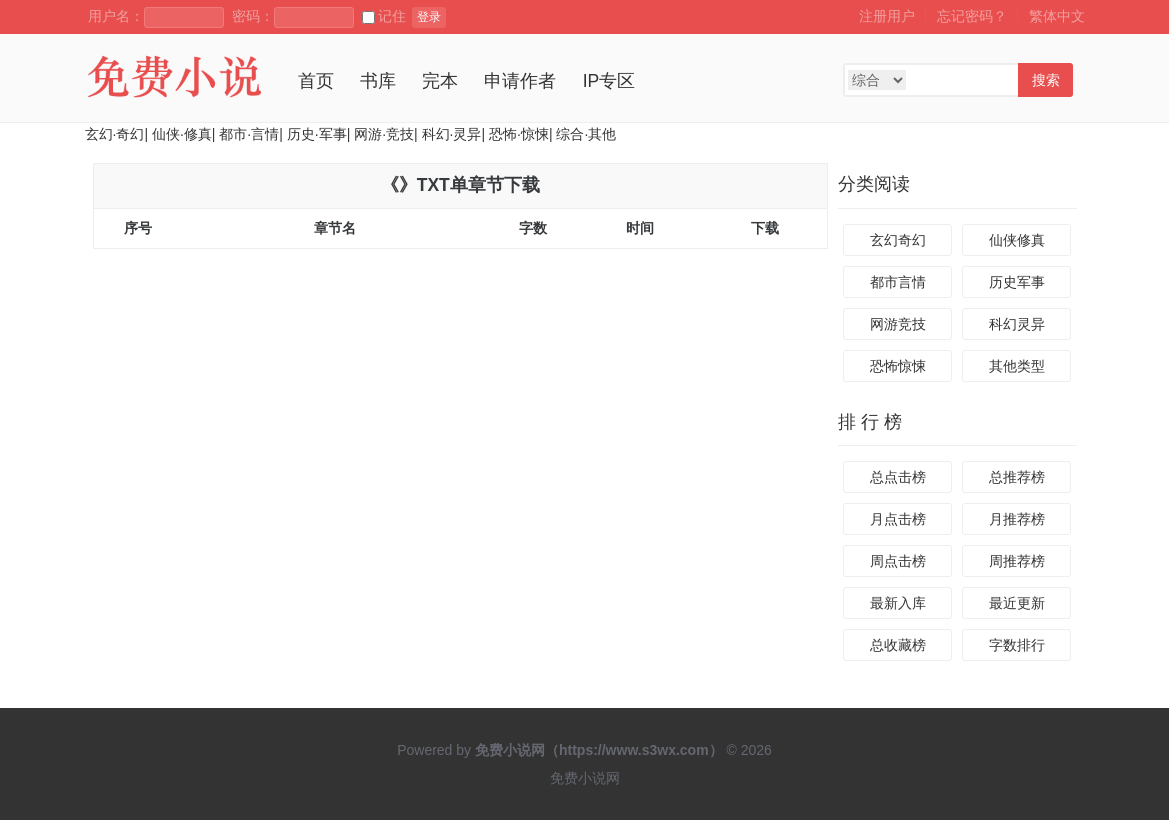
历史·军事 (317, 134)
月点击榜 (898, 519)
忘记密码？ (972, 16)
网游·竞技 (384, 134)
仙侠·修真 (182, 134)
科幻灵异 (1017, 324)
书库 (378, 81)
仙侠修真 (1017, 240)
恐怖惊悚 (898, 366)
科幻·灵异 (452, 134)
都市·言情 (249, 134)
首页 (316, 81)
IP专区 (609, 81)
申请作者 (520, 81)
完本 (440, 81)
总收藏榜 (898, 645)
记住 (384, 16)
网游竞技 (898, 324)
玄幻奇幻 (898, 240)
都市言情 (898, 282)
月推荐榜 (1017, 519)
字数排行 (1017, 645)
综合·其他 (586, 134)
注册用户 (887, 16)
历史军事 (1017, 282)
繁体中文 (1057, 16)
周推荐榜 (1017, 561)
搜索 (1046, 80)
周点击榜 (898, 561)
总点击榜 (898, 477)
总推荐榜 (1017, 477)
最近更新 (1017, 603)
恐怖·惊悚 (519, 134)
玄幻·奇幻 (115, 134)
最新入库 (898, 603)
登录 (429, 17)
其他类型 (1017, 366)
